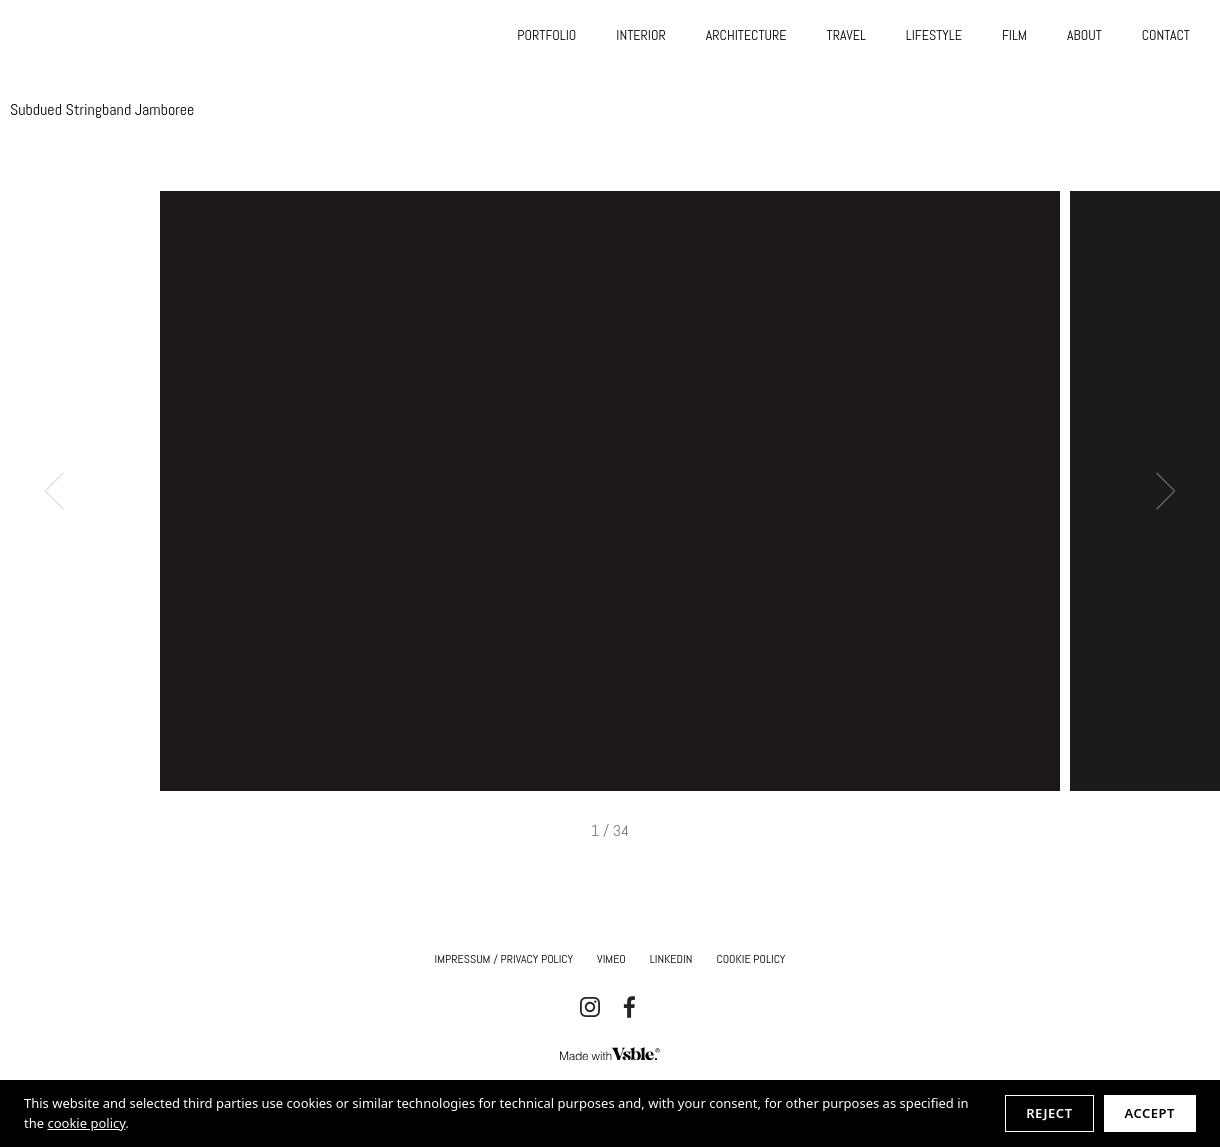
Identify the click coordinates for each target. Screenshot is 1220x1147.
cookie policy (86, 1123)
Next (1157, 491)
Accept (1150, 1113)
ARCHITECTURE (746, 35)
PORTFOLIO (546, 35)
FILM (1014, 35)
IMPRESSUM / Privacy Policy (504, 959)
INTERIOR (640, 35)
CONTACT (1166, 35)
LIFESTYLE (934, 35)
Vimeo (611, 959)
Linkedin (671, 959)
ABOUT (1084, 35)
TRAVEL (846, 35)
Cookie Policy (750, 959)
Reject (1049, 1113)
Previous (63, 491)
